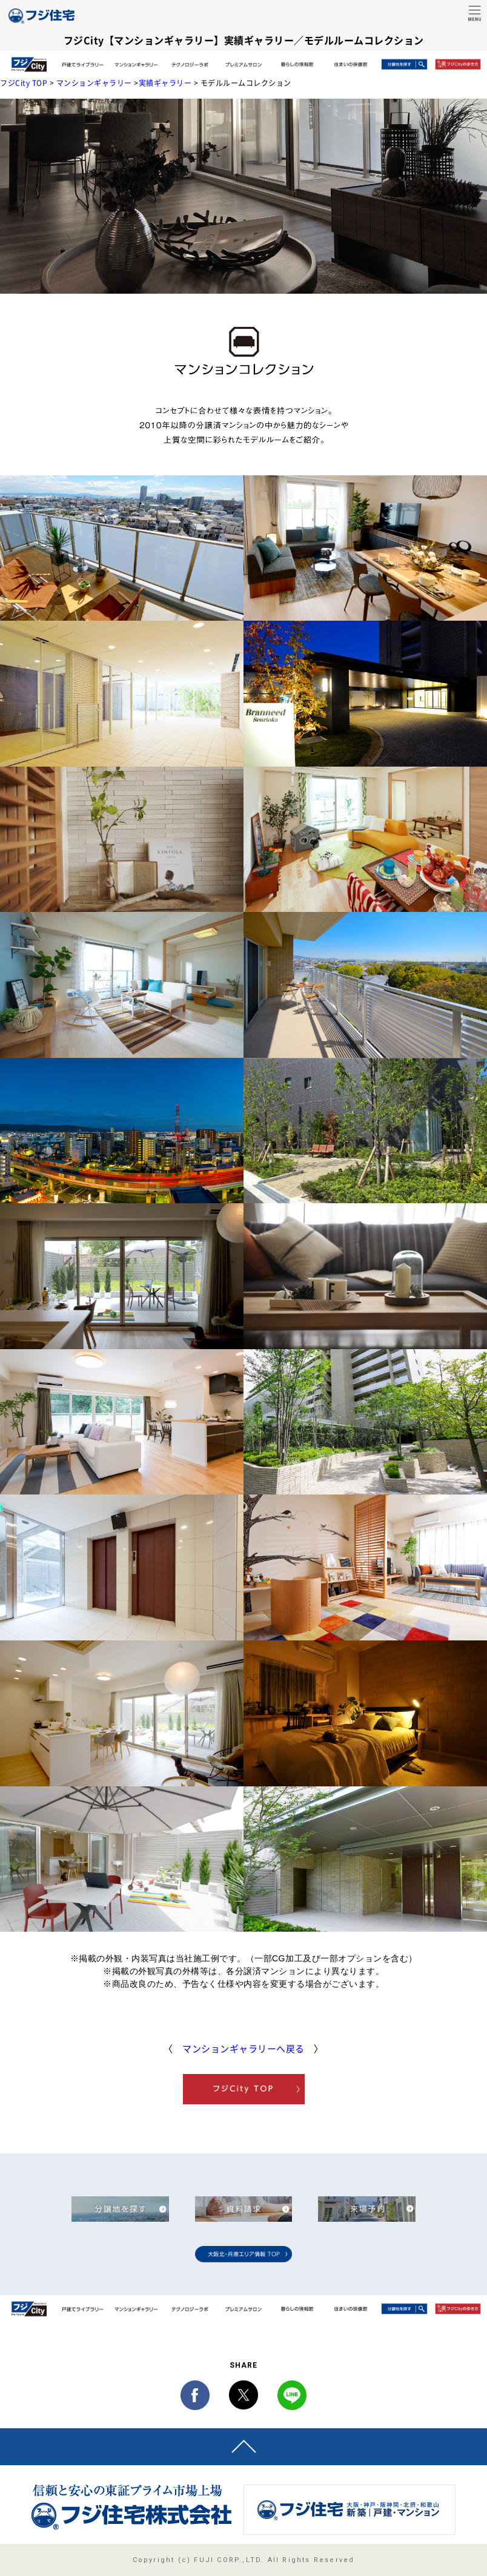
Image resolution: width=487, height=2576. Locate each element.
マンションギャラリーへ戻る (243, 2048)
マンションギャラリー (94, 83)
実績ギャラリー (165, 83)
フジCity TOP (23, 83)
